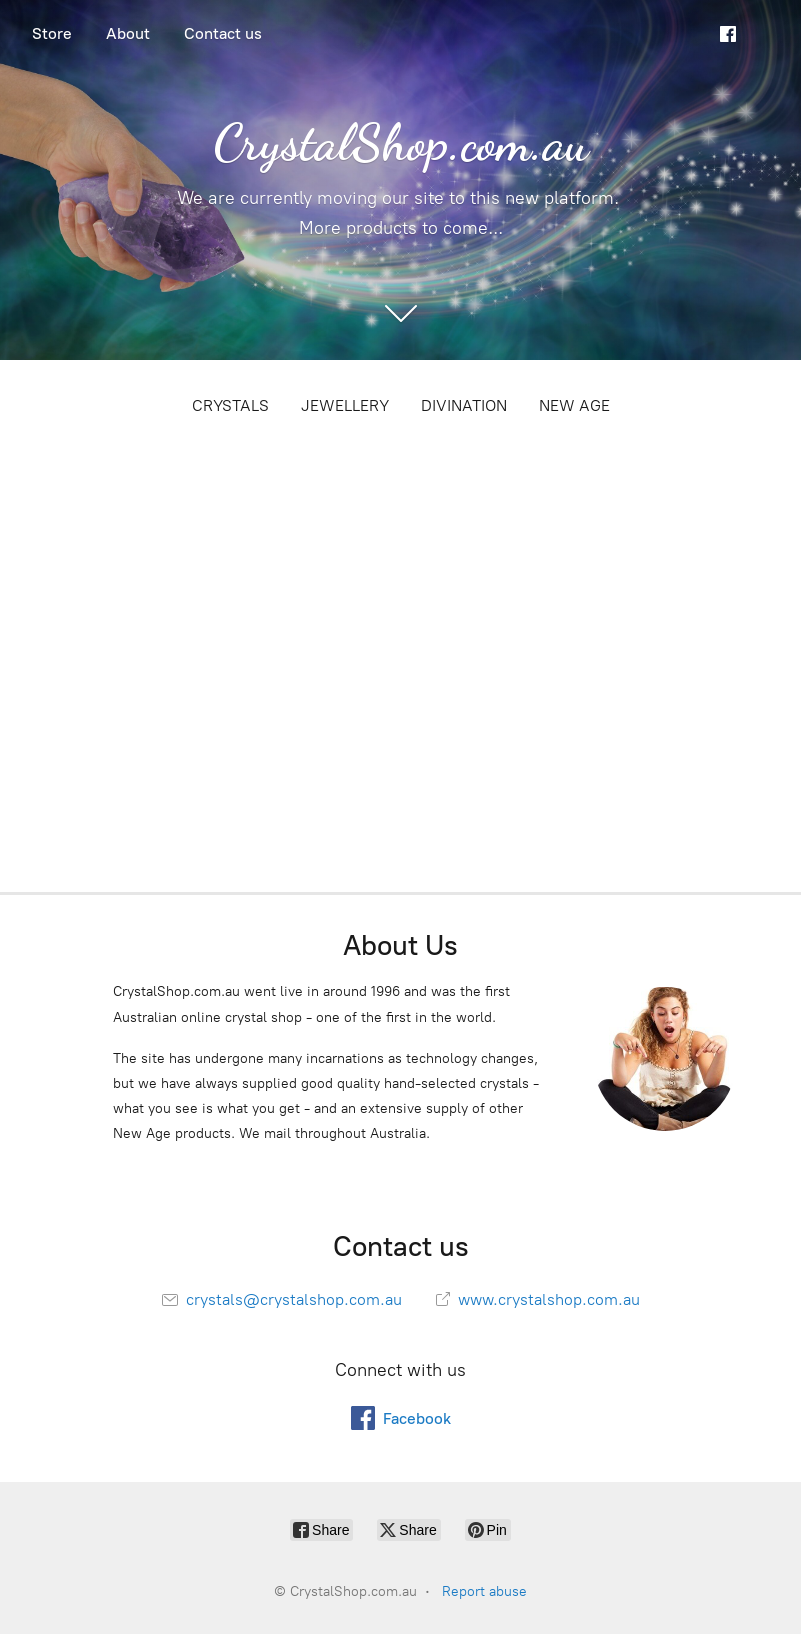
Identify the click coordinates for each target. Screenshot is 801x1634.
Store (52, 33)
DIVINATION (464, 405)
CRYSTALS (230, 405)
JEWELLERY (345, 405)
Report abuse (484, 1591)
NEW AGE (574, 405)
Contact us (223, 33)
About (128, 33)
